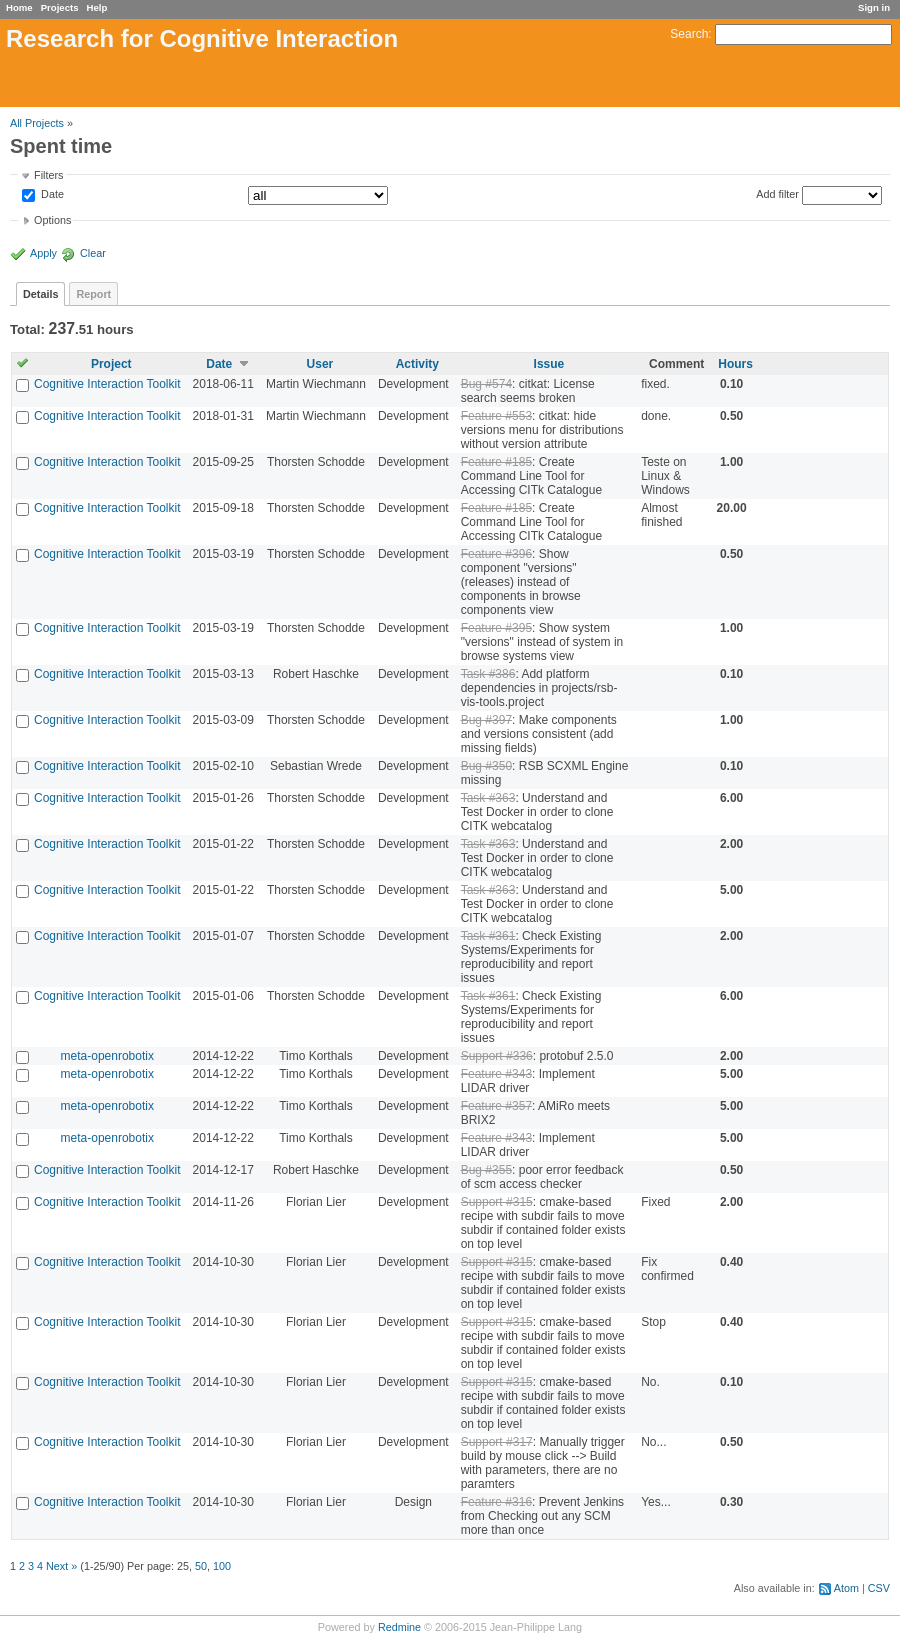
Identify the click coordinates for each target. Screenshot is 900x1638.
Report (93, 294)
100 (222, 1566)
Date (51, 195)
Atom (846, 1588)
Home (19, 7)
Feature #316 (496, 1502)
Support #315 (497, 1202)
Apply (43, 253)
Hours (735, 364)
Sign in (874, 7)
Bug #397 (486, 720)
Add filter (777, 194)
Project (111, 364)
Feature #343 (496, 1074)
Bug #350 (486, 766)
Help (97, 7)
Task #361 (488, 936)
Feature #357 (496, 1106)
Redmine (399, 1627)
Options (52, 220)
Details (40, 294)
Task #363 (488, 798)
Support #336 (497, 1056)
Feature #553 (496, 416)
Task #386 (488, 674)
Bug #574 (486, 384)
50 (201, 1566)
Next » (61, 1566)
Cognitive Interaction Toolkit (107, 384)
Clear (93, 253)
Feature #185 (496, 462)
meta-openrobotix (107, 1056)
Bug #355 (486, 1170)
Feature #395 (496, 628)
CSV (879, 1588)
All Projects (37, 123)
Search (689, 34)
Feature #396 (496, 554)
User (320, 364)
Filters (48, 175)
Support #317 (497, 1442)
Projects (60, 7)
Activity (417, 364)
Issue (549, 364)
